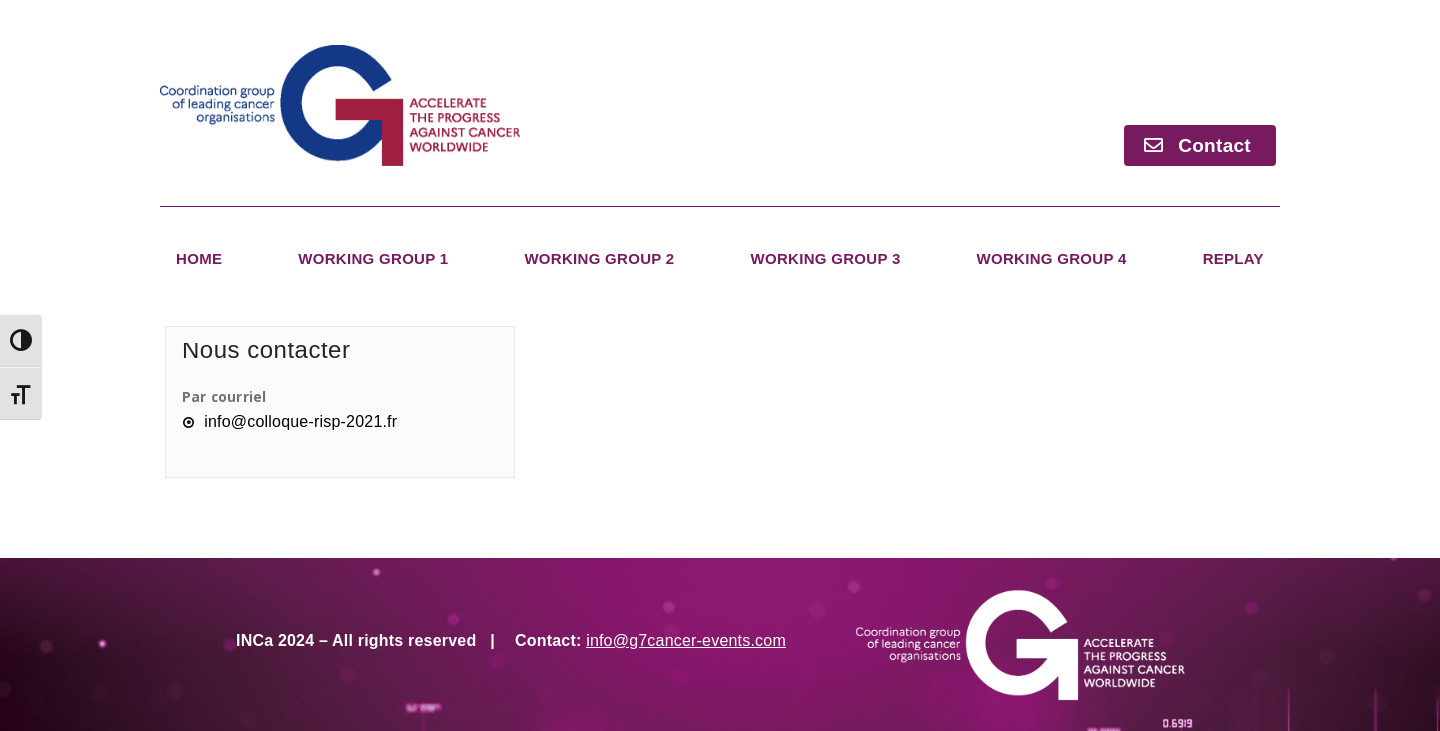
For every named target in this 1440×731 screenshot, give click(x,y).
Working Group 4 (1052, 258)
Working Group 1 (373, 258)
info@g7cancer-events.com (686, 640)
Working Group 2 (599, 258)
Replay (1233, 258)
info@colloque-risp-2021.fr (300, 421)
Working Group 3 (825, 258)
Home (199, 258)
